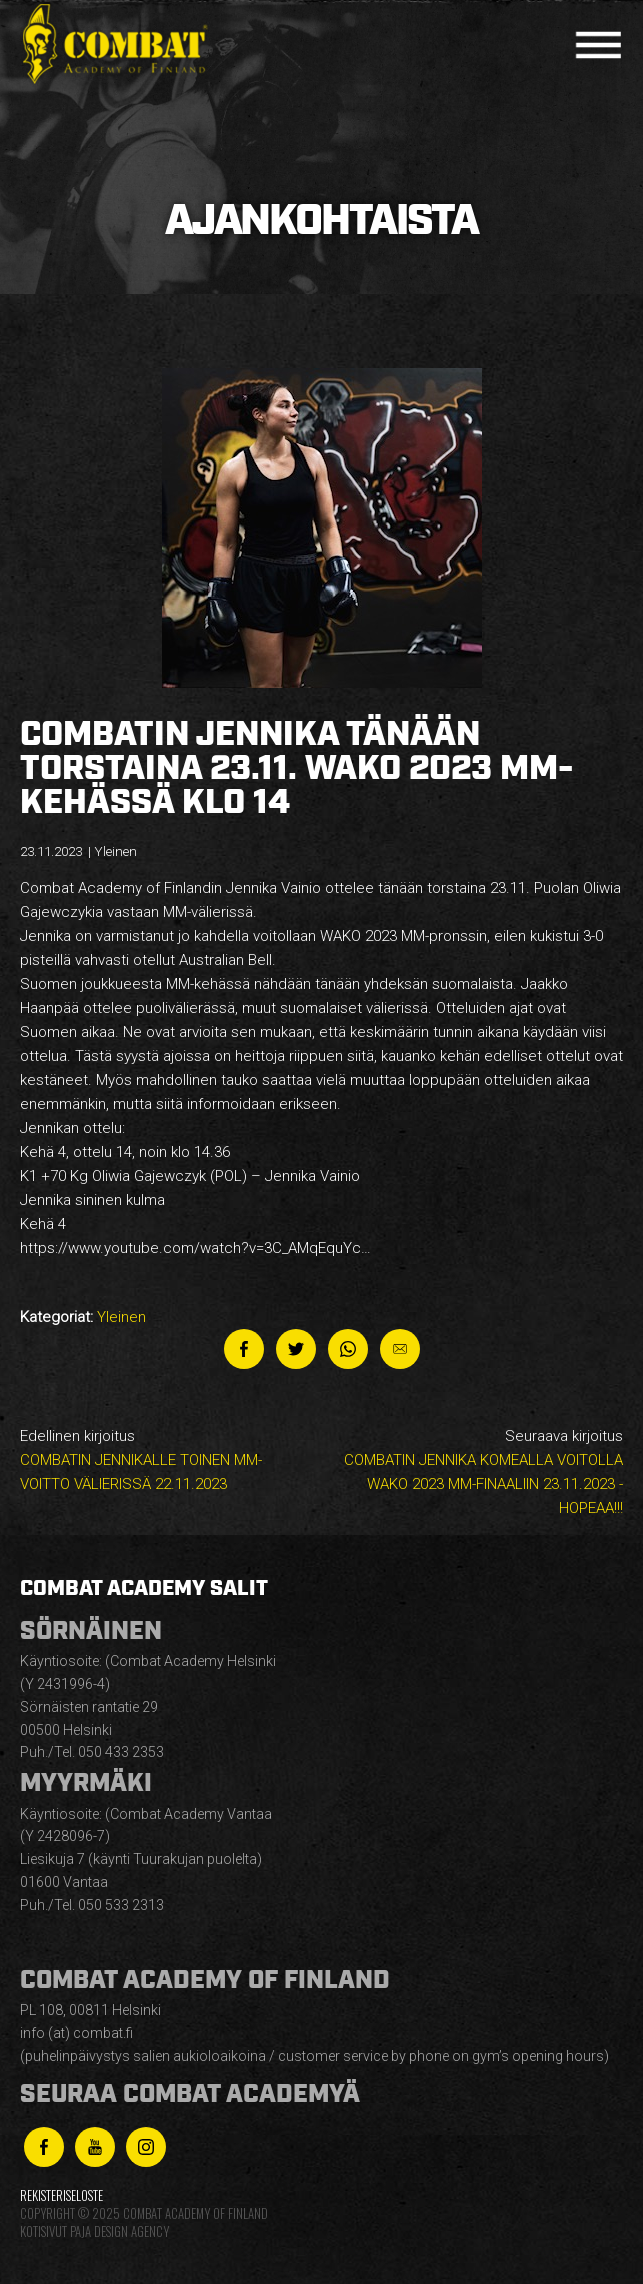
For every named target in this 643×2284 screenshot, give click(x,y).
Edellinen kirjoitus (164, 1461)
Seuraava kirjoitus (478, 1473)
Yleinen (121, 1317)
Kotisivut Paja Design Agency (94, 2231)
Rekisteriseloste (61, 2195)
